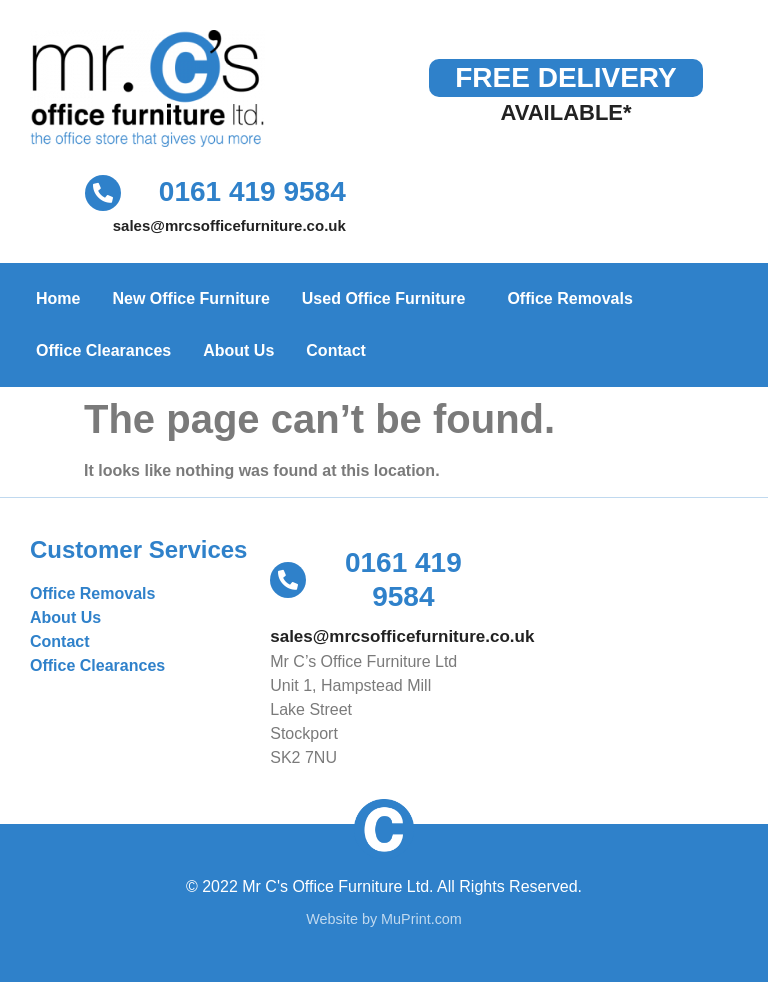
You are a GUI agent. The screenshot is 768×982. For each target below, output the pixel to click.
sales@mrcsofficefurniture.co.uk (229, 225)
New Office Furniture (190, 298)
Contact (336, 350)
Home (58, 298)
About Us (238, 350)
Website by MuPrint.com (384, 919)
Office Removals (569, 298)
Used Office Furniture (389, 299)
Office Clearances (103, 350)
